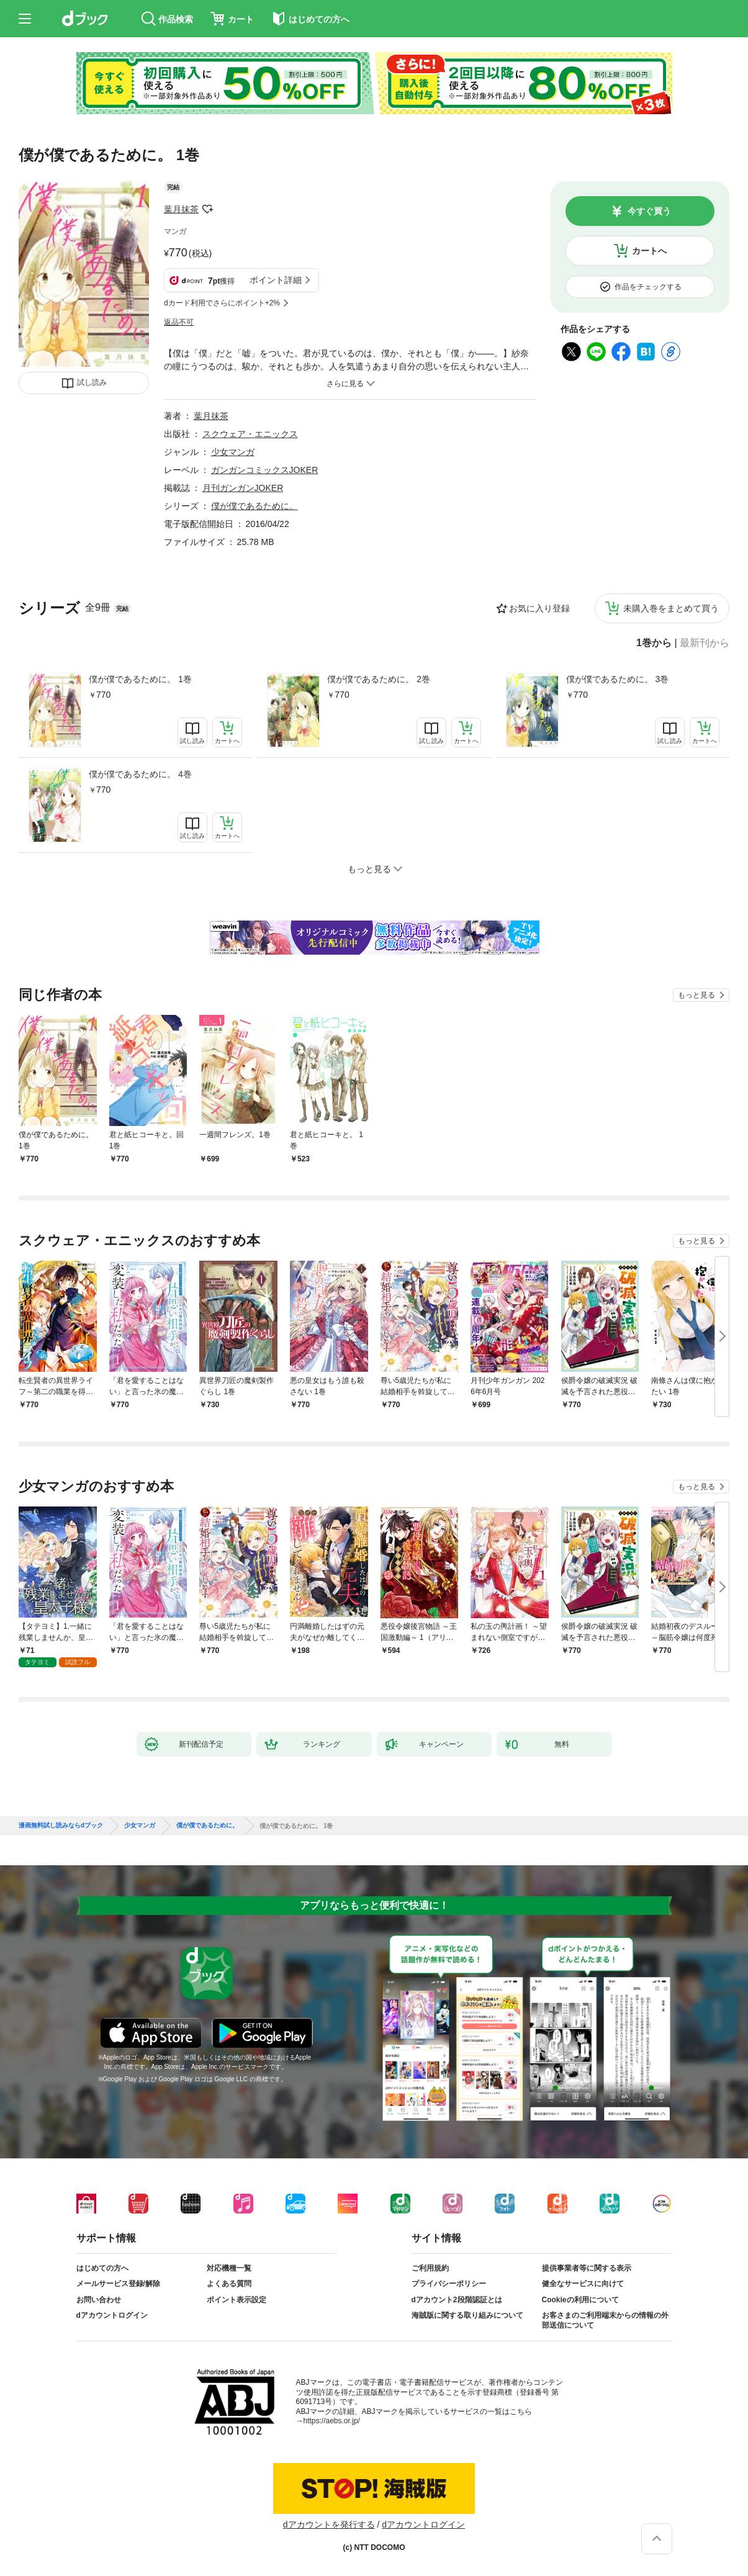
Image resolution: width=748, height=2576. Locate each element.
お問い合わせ (98, 2299)
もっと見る (696, 995)
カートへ (649, 251)
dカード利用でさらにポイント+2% (222, 303)
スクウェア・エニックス (250, 434)
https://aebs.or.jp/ (332, 2420)
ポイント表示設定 (236, 2299)
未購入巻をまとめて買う (671, 608)
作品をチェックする (648, 286)
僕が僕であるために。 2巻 (378, 679)
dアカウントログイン (112, 2315)
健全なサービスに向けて (583, 2283)
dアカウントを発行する (329, 2524)
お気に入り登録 (539, 608)
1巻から (654, 643)
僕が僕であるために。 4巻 (140, 774)
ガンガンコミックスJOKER (264, 470)
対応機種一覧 (229, 2268)
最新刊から (704, 643)
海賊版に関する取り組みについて (467, 2315)
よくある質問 (229, 2283)
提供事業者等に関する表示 (586, 2268)
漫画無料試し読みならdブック (61, 1825)
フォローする (207, 209)
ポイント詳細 (276, 280)
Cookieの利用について (580, 2299)
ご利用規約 (430, 2268)
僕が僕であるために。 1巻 (140, 679)
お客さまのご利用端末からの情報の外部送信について (605, 2320)
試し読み (92, 382)
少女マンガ (233, 452)
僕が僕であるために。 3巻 (617, 679)
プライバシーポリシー (449, 2283)
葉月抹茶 (181, 209)
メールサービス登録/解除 (118, 2283)
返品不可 (179, 322)
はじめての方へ (102, 2268)
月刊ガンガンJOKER (243, 488)
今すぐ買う (649, 211)
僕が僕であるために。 (254, 506)
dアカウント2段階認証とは (457, 2299)
